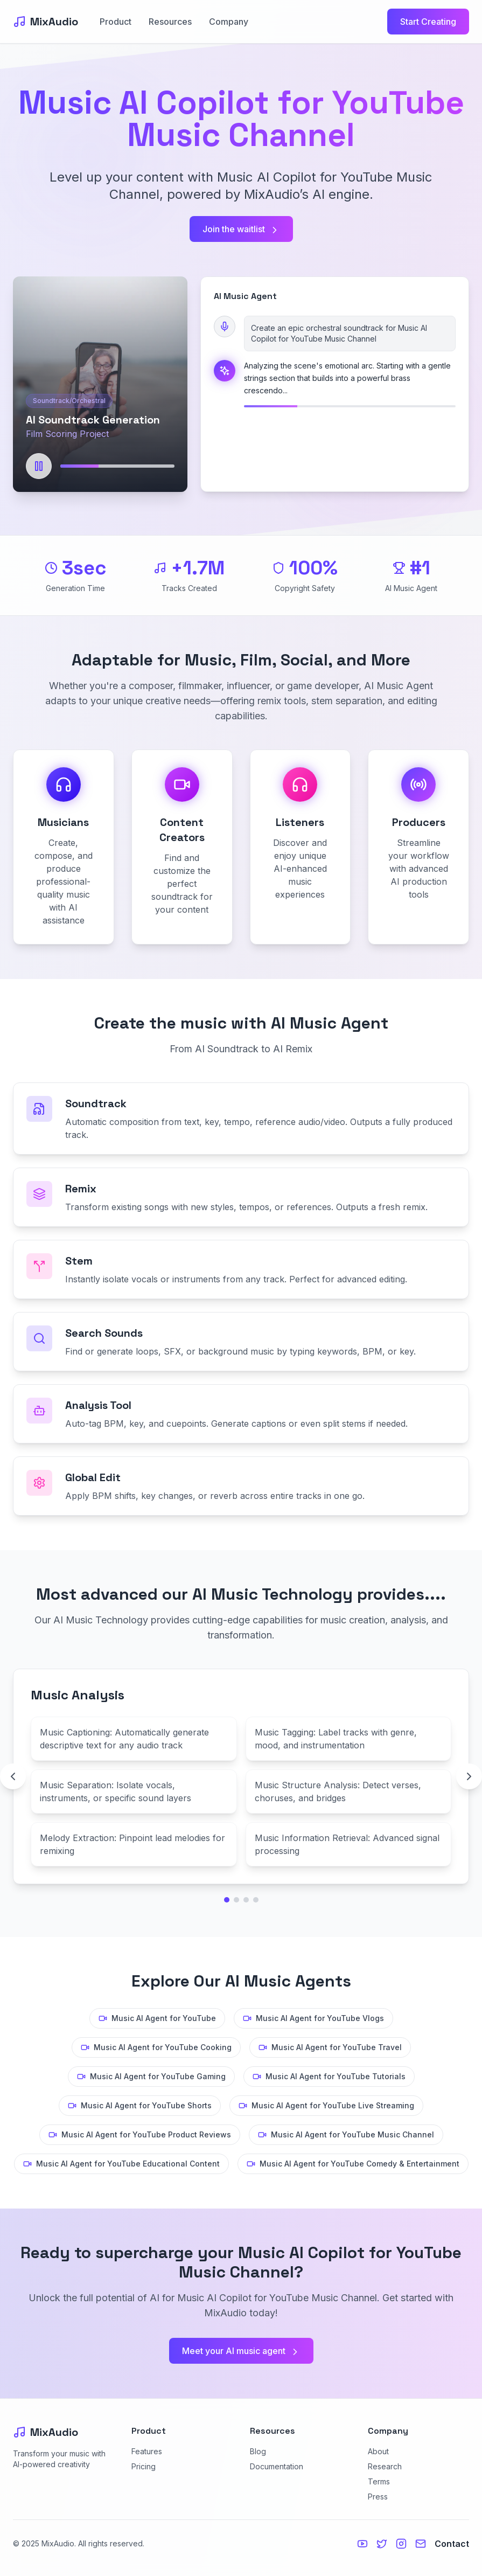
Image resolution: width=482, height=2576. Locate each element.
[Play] (39, 466)
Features (146, 2451)
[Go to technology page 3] (246, 1900)
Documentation (276, 2466)
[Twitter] (381, 2543)
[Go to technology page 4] (256, 1900)
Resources (170, 21)
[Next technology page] (469, 1776)
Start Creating (428, 21)
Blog (258, 2451)
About (378, 2451)
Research (385, 2466)
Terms (379, 2481)
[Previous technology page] (13, 1776)
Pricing (143, 2466)
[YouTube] (362, 2543)
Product (115, 21)
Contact (452, 2543)
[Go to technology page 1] (226, 1900)
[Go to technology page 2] (236, 1900)
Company (228, 21)
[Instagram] (401, 2543)
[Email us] (420, 2543)
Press (378, 2496)
